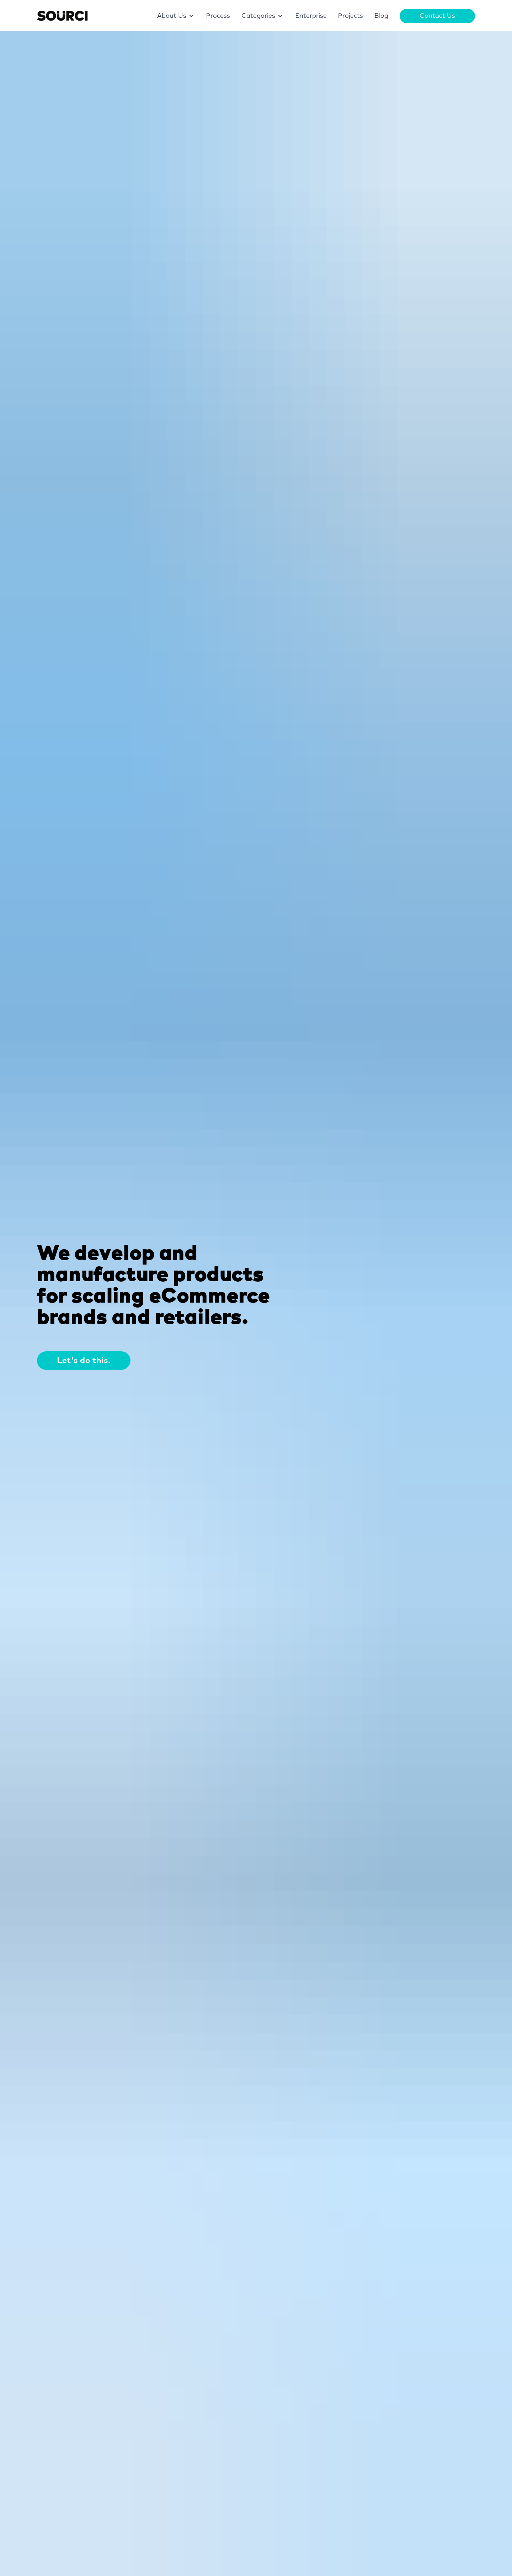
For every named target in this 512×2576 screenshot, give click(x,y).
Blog (381, 16)
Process (218, 16)
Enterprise (311, 16)
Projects (350, 16)
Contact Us (437, 16)
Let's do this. (84, 1360)
